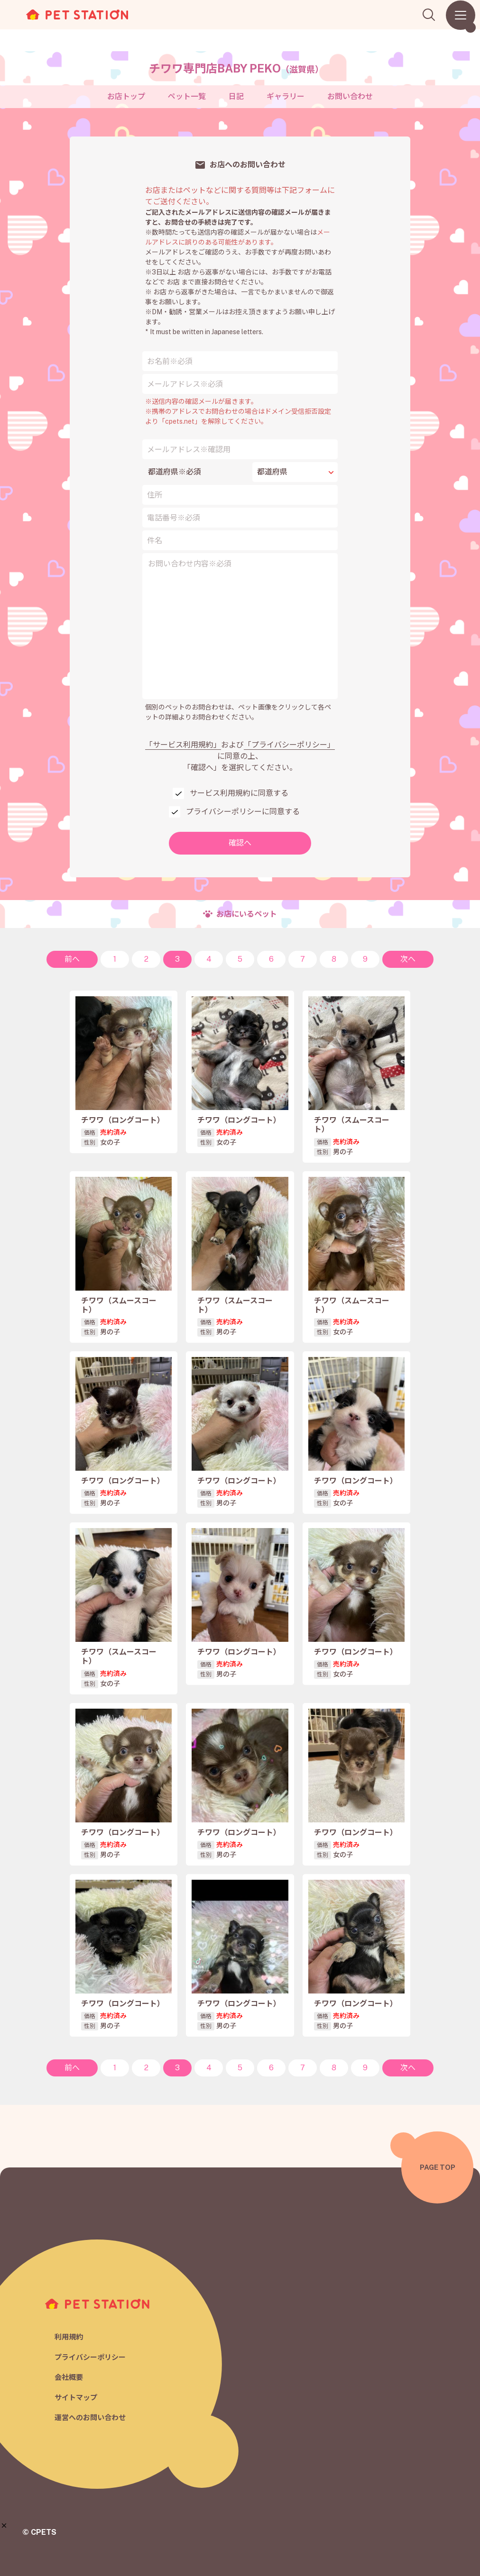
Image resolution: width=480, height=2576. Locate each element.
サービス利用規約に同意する (239, 793)
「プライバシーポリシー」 (289, 744)
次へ (407, 959)
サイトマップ (76, 2398)
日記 (236, 96)
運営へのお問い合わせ (90, 2417)
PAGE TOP (437, 2167)
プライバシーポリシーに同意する (243, 811)
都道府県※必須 (174, 471)
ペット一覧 (187, 96)
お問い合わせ (350, 96)
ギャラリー (286, 96)
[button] (4, 2525)
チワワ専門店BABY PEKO (236, 68)
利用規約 (69, 2337)
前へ (72, 959)
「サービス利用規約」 (183, 744)
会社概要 (69, 2377)
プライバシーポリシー (90, 2357)
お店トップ (126, 96)
